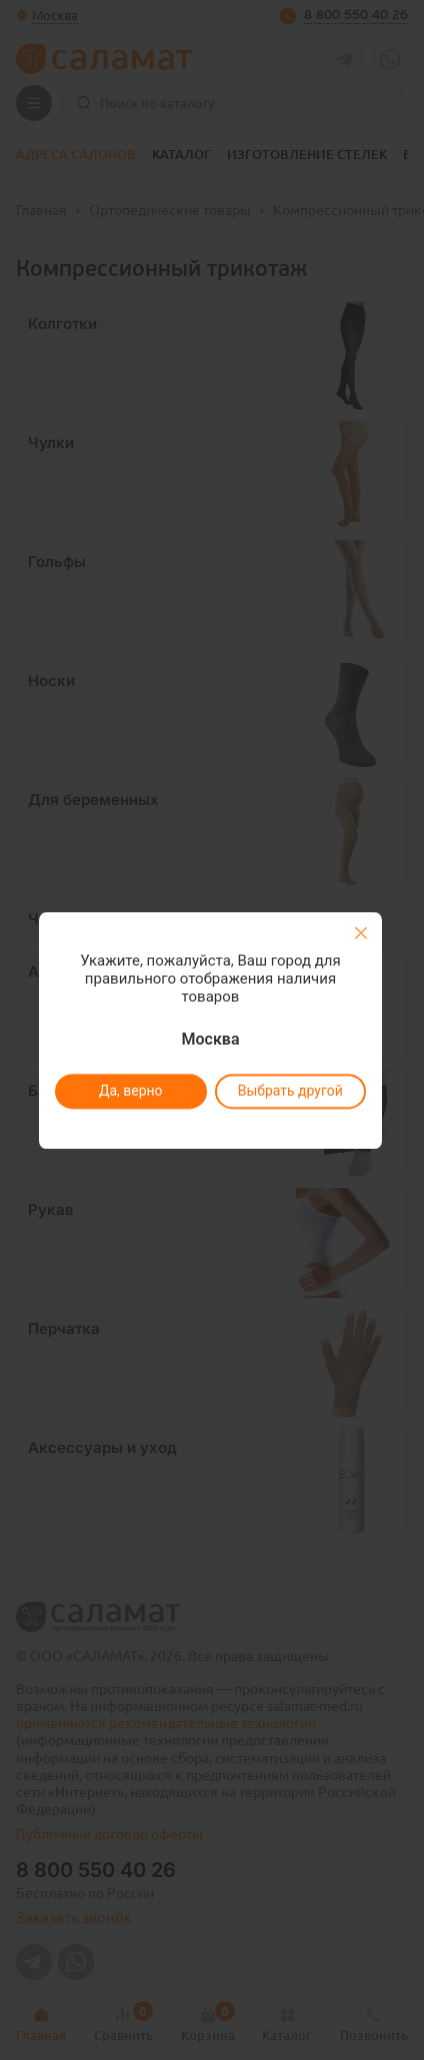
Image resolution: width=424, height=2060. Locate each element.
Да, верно (130, 1091)
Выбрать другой (289, 1091)
